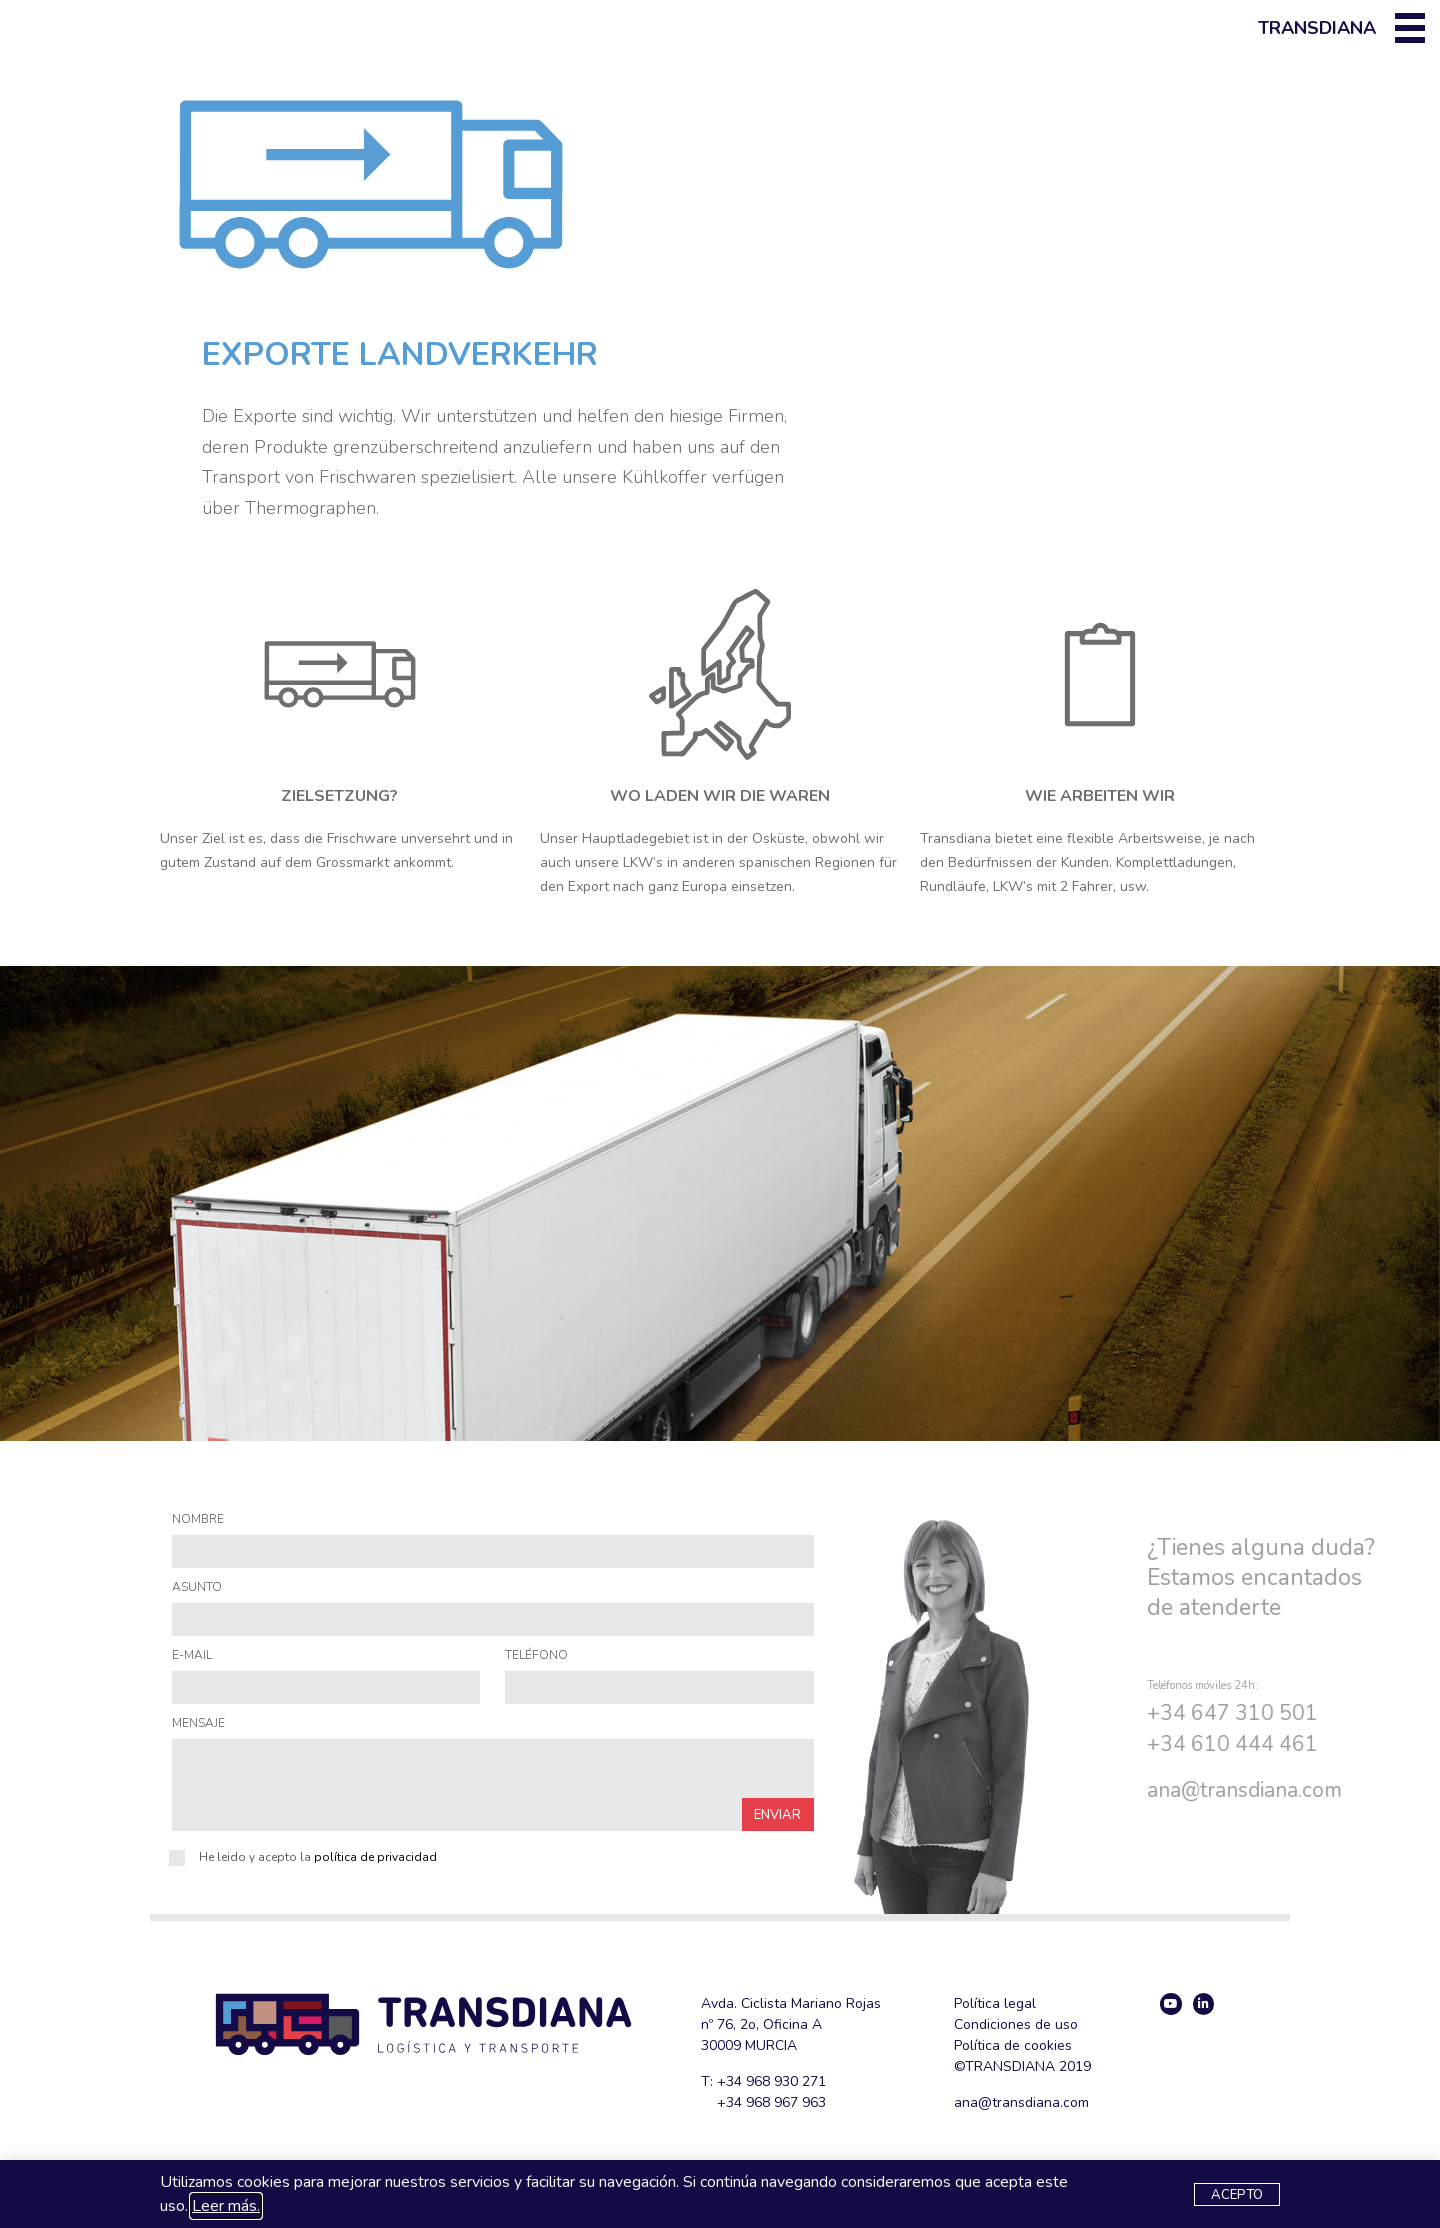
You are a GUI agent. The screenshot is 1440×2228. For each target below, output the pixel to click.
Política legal (995, 2003)
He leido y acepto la (318, 1857)
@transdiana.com (1033, 2102)
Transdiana (1317, 28)
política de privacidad (375, 1857)
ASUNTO (197, 1588)
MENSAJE (198, 1724)
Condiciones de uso (1016, 2024)
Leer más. (226, 2206)
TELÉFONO (536, 1656)
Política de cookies (1013, 2045)
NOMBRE (198, 1520)
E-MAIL (192, 1656)
